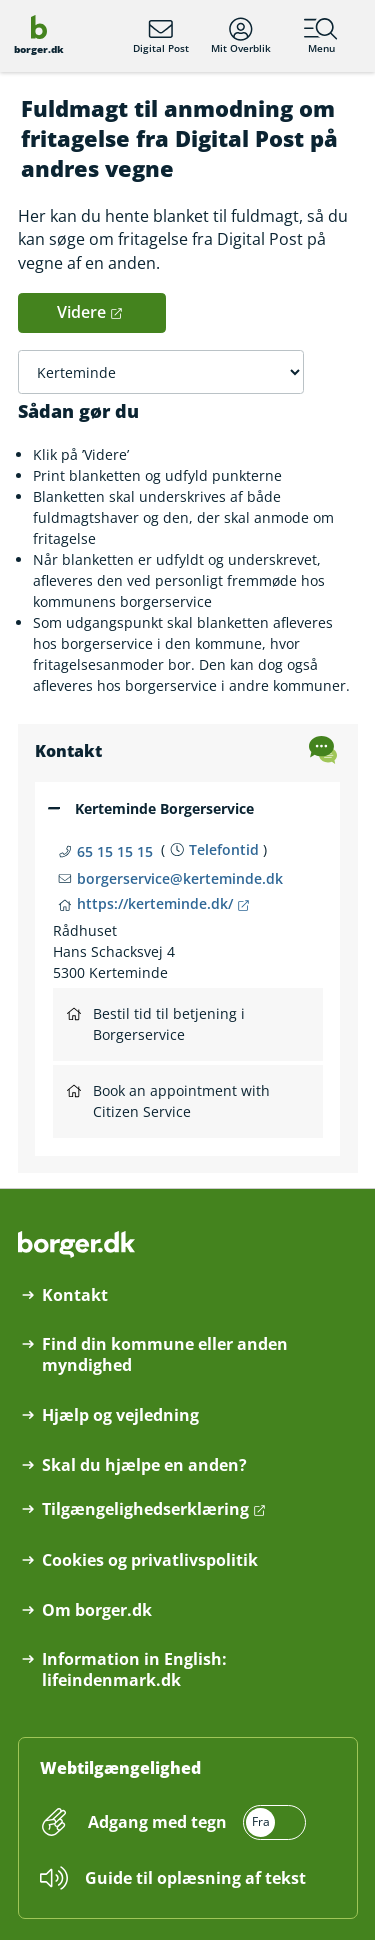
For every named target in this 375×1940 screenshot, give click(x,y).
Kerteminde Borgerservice (164, 808)
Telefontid (224, 849)
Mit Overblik (241, 36)
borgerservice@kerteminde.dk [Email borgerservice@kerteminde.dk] (180, 878)
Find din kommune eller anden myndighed (165, 1355)
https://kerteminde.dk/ (155, 903)
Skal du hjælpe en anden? (144, 1465)
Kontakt (75, 1295)
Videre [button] (81, 312)
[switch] (195, 1822)
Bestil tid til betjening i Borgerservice (156, 1024)
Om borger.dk (97, 1610)
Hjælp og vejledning (120, 1415)
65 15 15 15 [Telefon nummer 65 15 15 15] (115, 851)
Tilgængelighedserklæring (145, 1509)
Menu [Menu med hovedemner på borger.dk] (321, 36)
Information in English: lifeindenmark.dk (134, 1670)
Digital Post (161, 36)
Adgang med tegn (157, 1822)
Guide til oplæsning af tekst (195, 1878)
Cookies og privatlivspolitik (150, 1560)
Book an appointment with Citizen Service (168, 1101)
